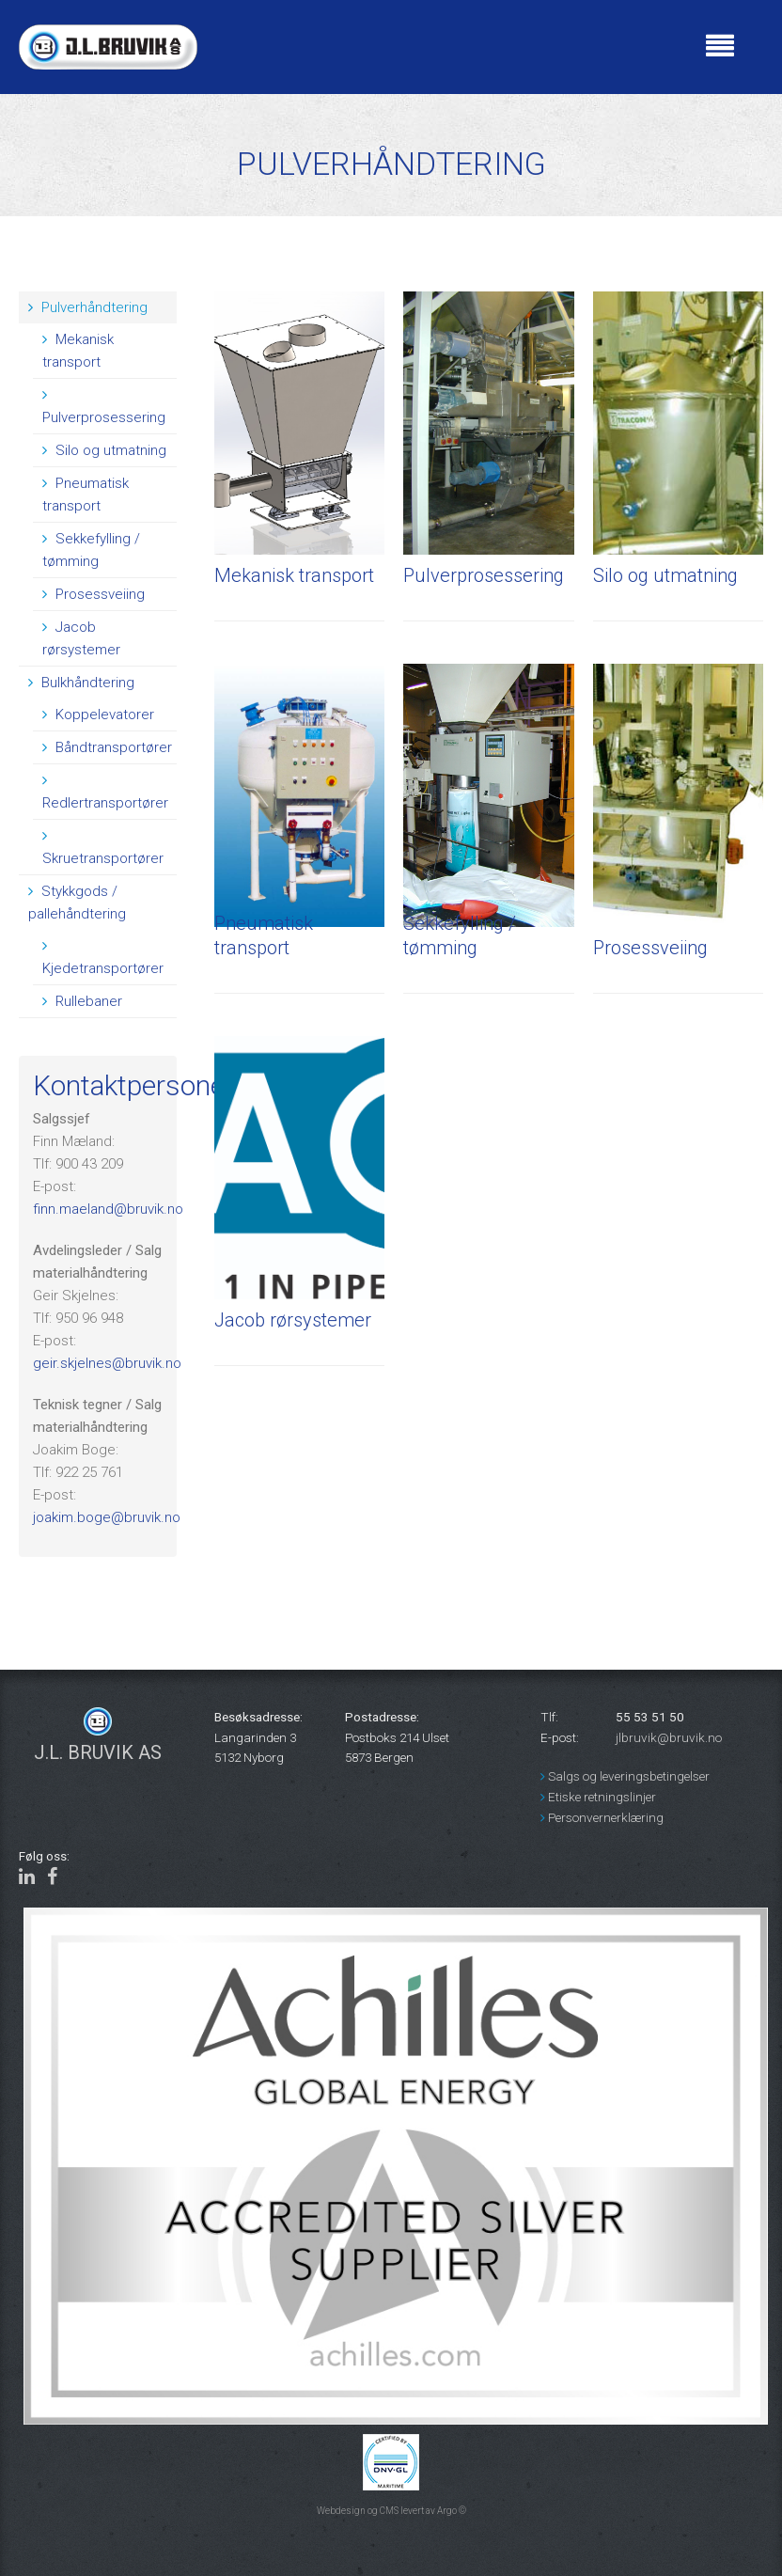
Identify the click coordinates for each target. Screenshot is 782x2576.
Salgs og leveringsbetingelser (625, 1775)
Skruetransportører (103, 847)
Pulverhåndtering (88, 307)
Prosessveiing (93, 594)
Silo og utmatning (104, 450)
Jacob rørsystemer (81, 638)
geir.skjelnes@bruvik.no (107, 1363)
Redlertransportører (105, 792)
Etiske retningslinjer (598, 1796)
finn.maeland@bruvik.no (108, 1209)
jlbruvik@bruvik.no (669, 1737)
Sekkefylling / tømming (91, 550)
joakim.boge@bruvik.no (106, 1517)
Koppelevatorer (98, 714)
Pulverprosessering (103, 406)
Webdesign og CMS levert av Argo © (391, 2510)
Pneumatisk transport (85, 494)
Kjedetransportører (103, 957)
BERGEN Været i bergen (456, 70)
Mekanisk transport (78, 350)
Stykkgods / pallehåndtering (77, 902)
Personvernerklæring (602, 1817)
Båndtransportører (107, 747)
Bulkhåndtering (81, 682)
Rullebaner (82, 1001)
